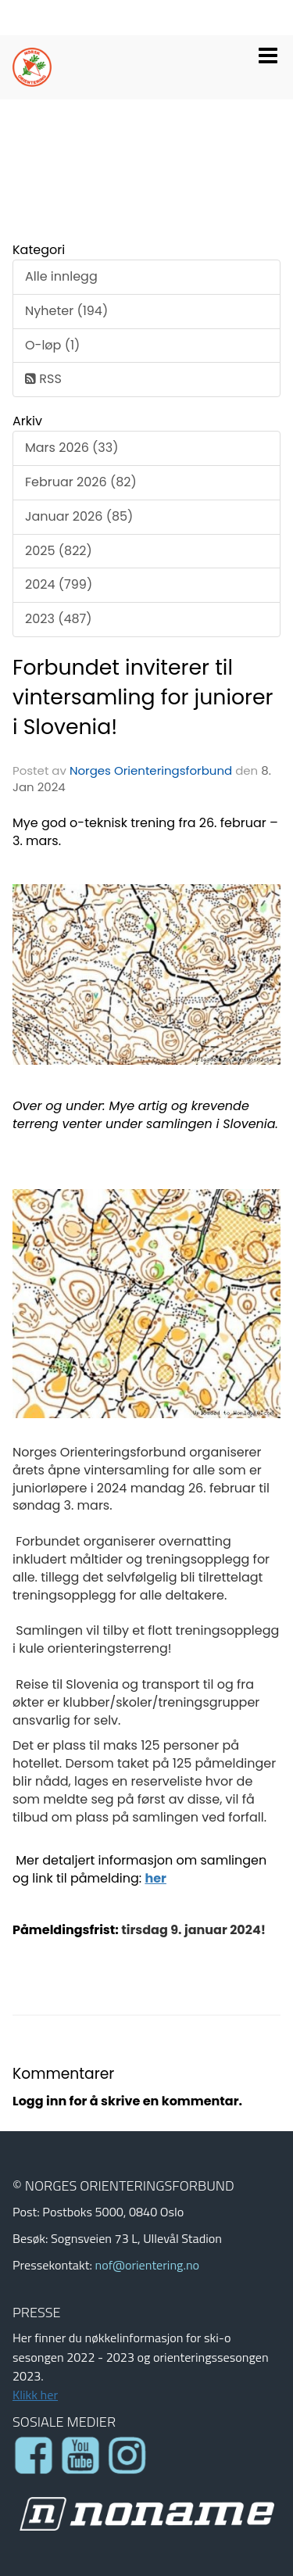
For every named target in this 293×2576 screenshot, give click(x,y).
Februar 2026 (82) (81, 482)
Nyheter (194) (66, 311)
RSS (43, 379)
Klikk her (35, 2394)
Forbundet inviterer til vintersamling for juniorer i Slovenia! (143, 697)
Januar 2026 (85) (79, 516)
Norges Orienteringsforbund (151, 770)
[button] (268, 52)
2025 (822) (58, 551)
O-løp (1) (52, 345)
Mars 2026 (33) (71, 448)
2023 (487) (58, 619)
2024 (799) (58, 584)
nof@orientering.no (147, 2264)
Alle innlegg (61, 276)
